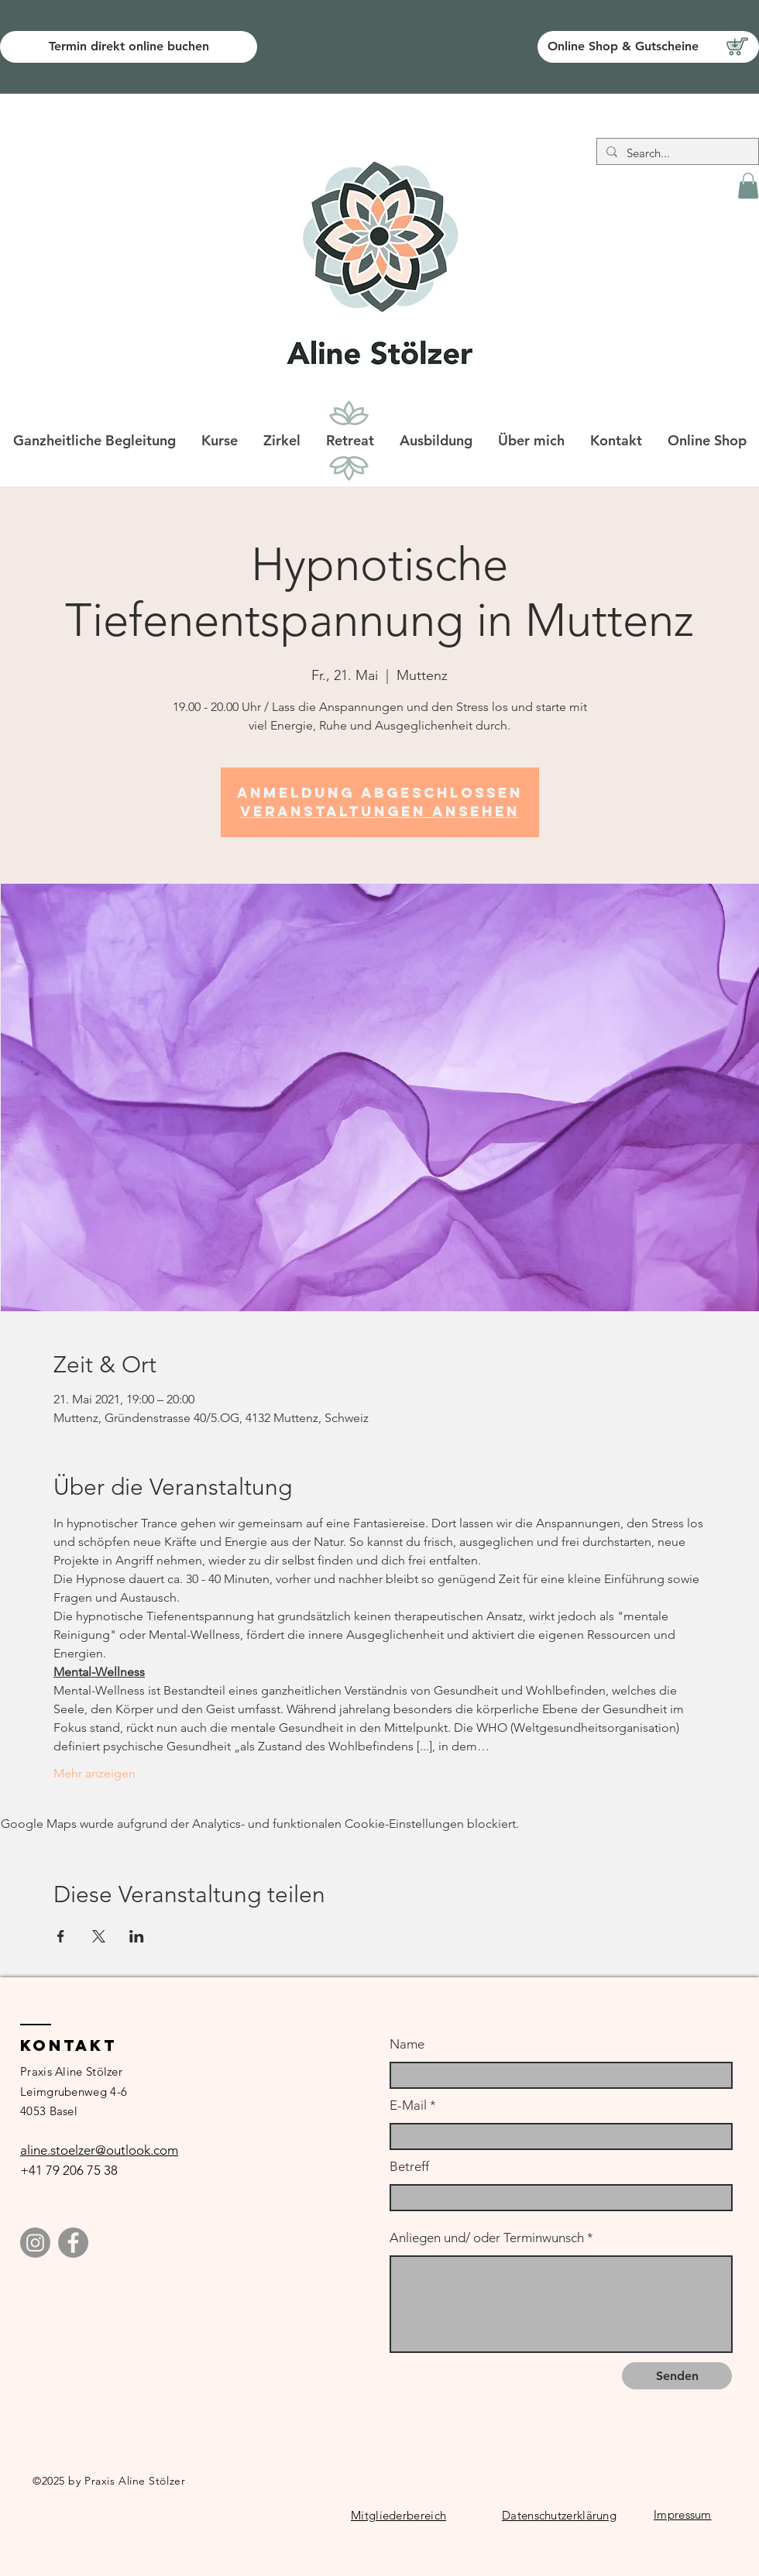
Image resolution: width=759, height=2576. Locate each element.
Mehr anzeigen (94, 1773)
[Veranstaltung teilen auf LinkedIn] (136, 1936)
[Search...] (676, 153)
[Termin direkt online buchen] (128, 47)
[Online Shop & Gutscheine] (648, 47)
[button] (748, 185)
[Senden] (677, 2375)
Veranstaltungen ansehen (380, 811)
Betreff (409, 2166)
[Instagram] (35, 2242)
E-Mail (408, 2105)
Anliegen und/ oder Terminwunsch (487, 2238)
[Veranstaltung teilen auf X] (98, 1936)
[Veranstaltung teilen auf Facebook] (60, 1936)
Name (407, 2044)
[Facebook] (73, 2242)
